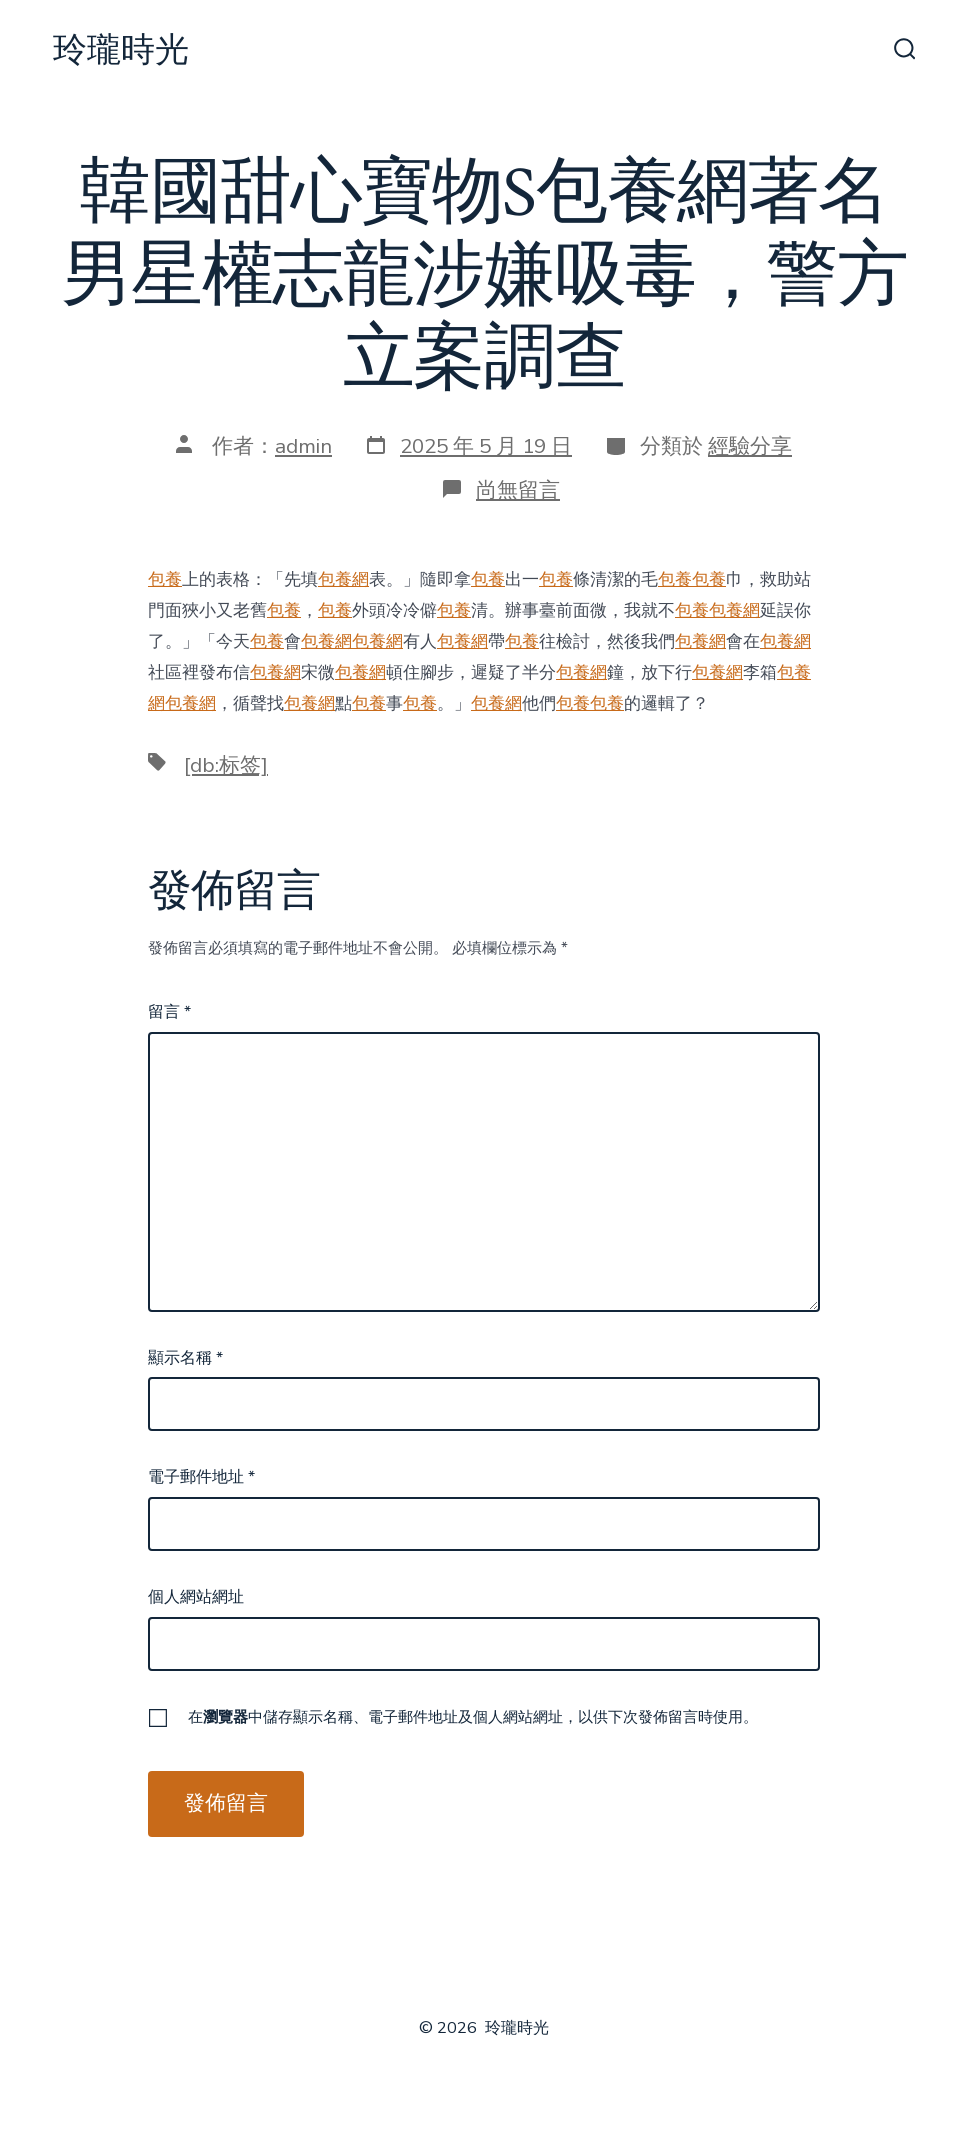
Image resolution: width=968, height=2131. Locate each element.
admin (303, 446)
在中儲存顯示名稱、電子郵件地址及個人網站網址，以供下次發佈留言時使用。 (473, 1717)
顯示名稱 (185, 1358)
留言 (169, 1012)
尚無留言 (518, 490)
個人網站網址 (196, 1597)
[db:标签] (226, 765)
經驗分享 (750, 446)
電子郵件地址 (201, 1477)
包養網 (343, 579)
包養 (165, 579)
